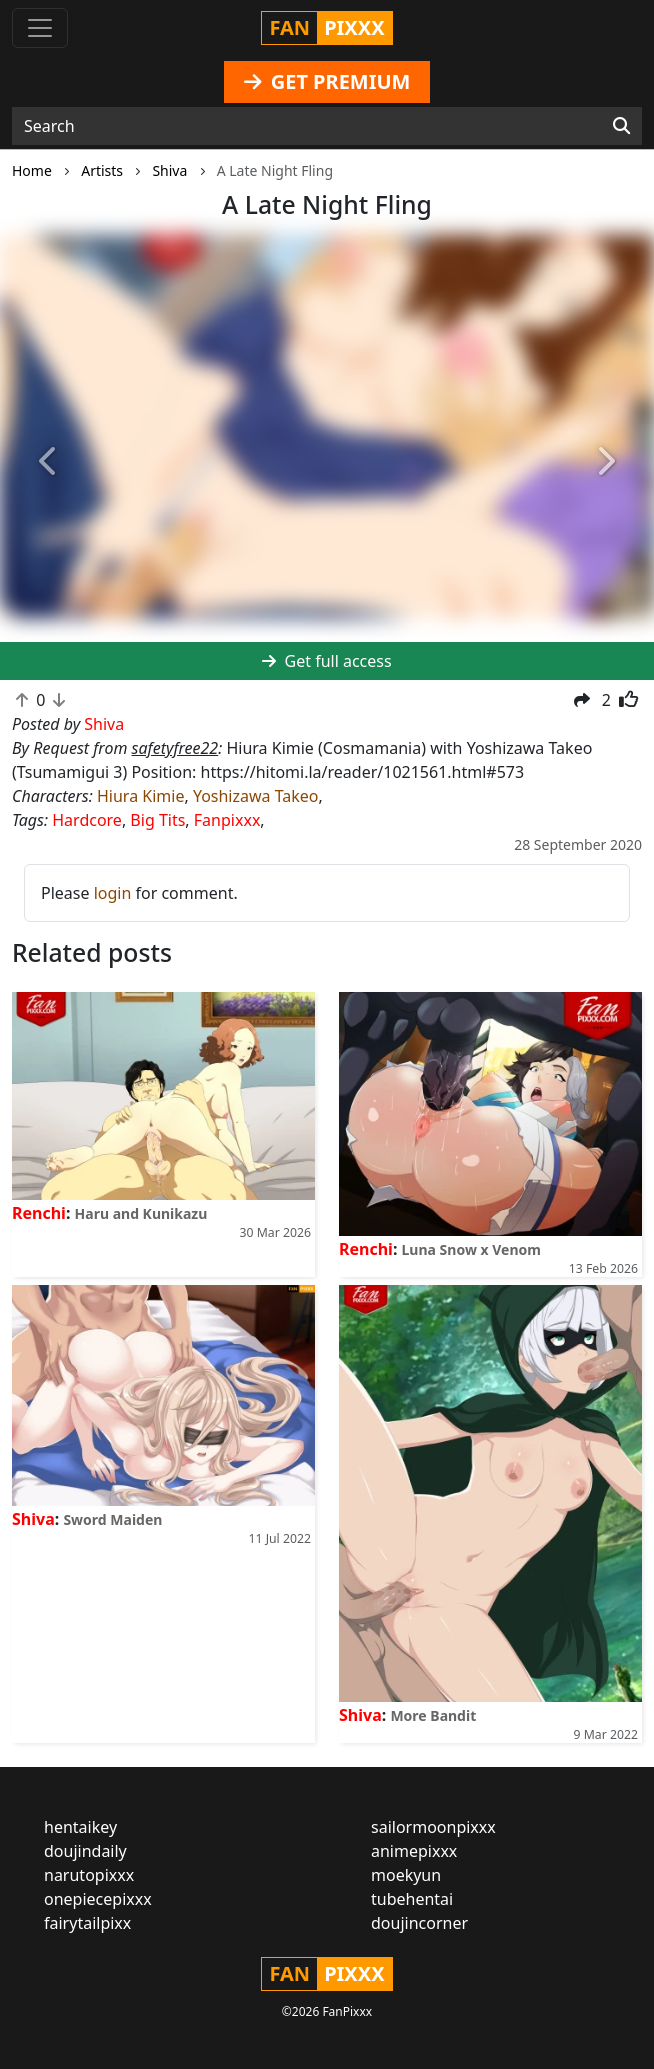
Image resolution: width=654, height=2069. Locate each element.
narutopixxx (89, 1875)
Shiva (33, 1519)
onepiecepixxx (98, 1899)
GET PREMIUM (327, 81)
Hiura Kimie (140, 796)
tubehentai (412, 1899)
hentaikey (80, 1827)
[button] (49, 461)
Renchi (39, 1213)
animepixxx (414, 1851)
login (113, 893)
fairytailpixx (87, 1923)
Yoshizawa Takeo (256, 796)
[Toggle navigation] (40, 28)
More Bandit (433, 1715)
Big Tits (157, 820)
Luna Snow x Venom (471, 1249)
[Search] (621, 126)
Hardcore (87, 820)
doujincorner (419, 1923)
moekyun (406, 1875)
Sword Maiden (112, 1519)
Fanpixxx (227, 820)
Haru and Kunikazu (141, 1213)
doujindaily (85, 1851)
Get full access (326, 661)
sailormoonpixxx (433, 1827)
